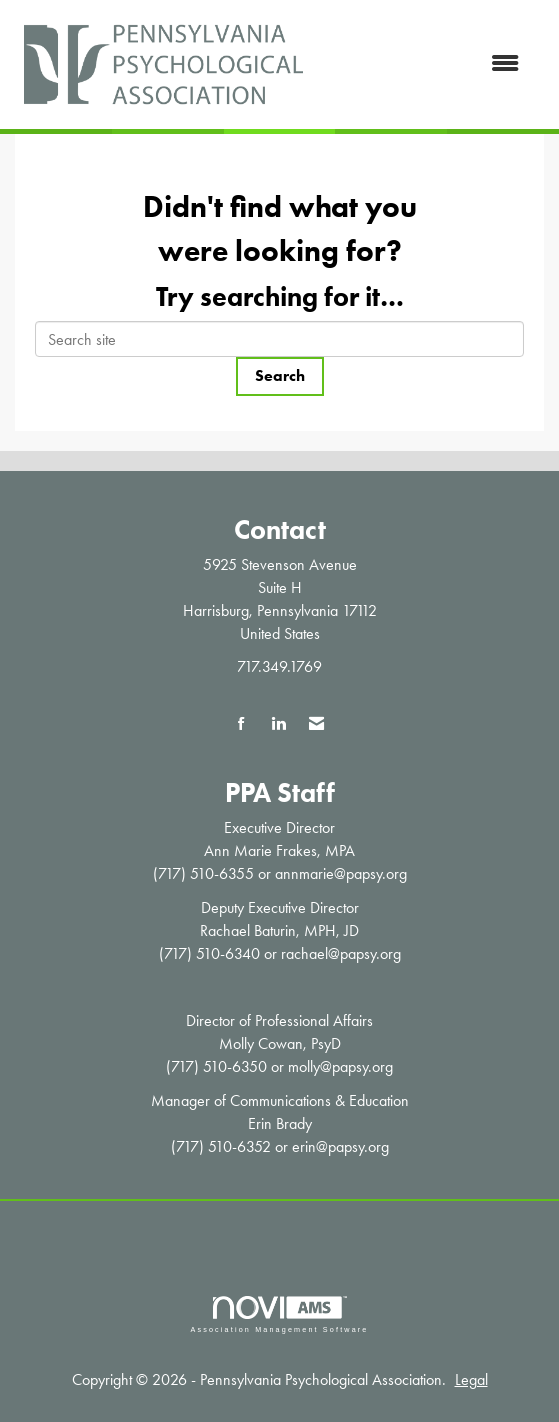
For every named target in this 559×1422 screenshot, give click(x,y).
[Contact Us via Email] (316, 724)
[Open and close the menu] (425, 64)
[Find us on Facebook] (241, 724)
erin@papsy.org (340, 1146)
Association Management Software (279, 1314)
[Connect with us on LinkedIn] (278, 724)
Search (280, 375)
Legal (471, 1379)
